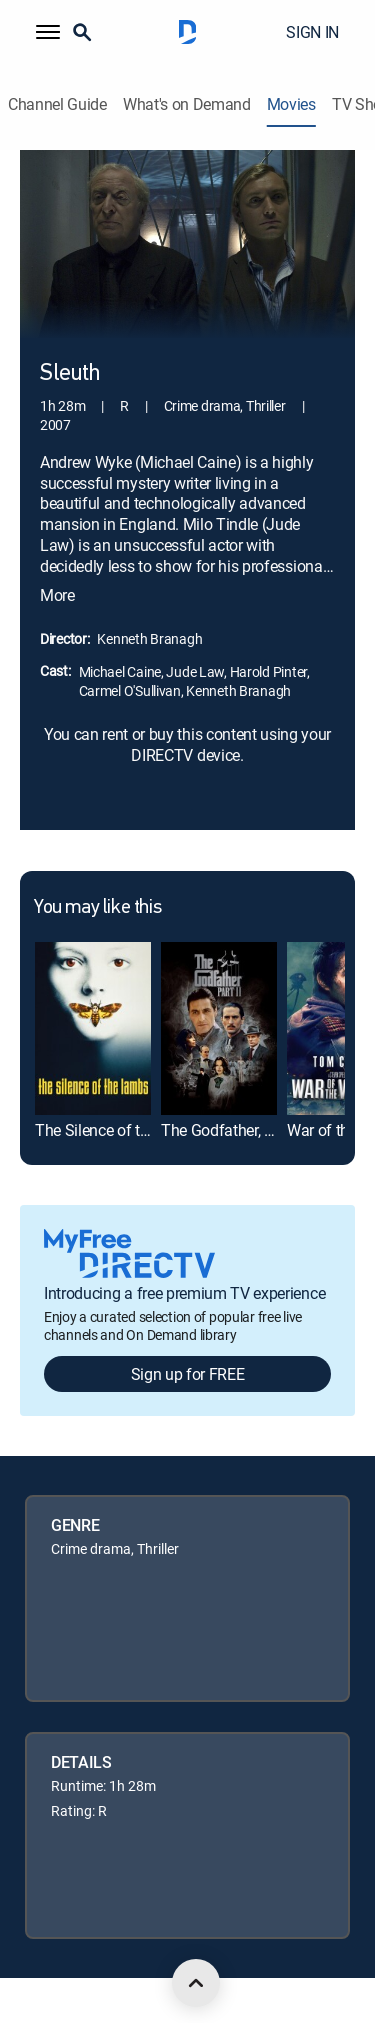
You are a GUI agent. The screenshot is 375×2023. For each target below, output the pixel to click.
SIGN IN (312, 32)
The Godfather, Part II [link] (232, 1130)
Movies (291, 104)
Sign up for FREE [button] (188, 1374)
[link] (93, 1028)
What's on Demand (187, 104)
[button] (48, 32)
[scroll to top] (196, 1983)
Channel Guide (57, 104)
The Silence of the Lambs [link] (121, 1130)
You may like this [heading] (97, 908)
